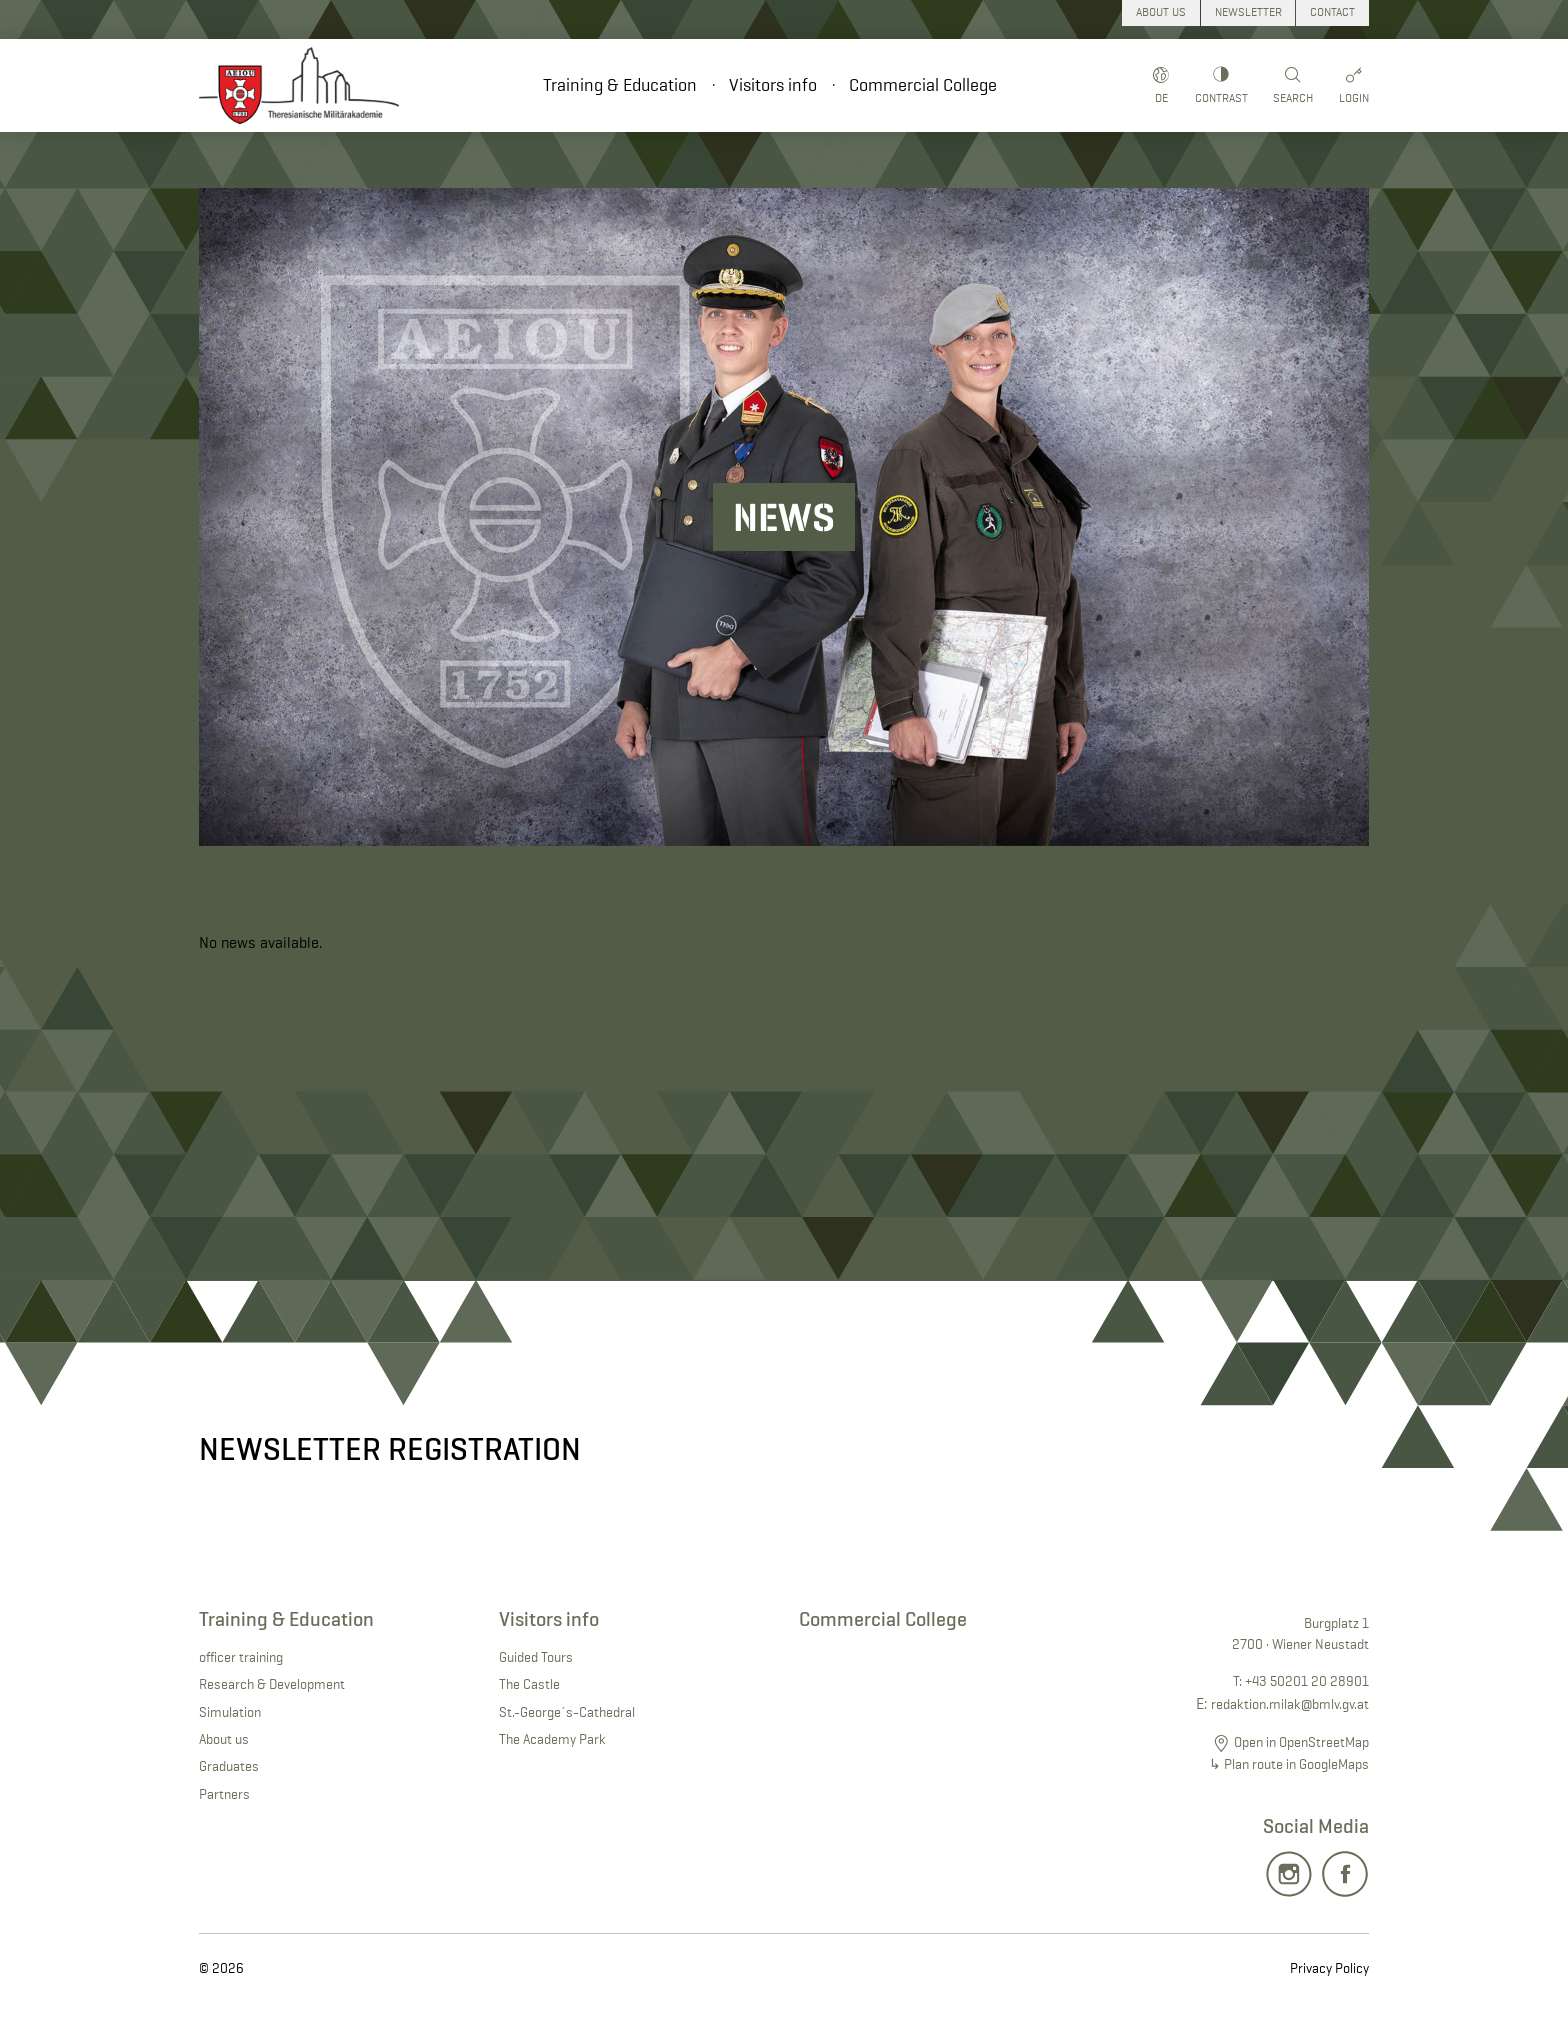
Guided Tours (536, 1657)
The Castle (529, 1684)
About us (224, 1739)
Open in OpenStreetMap (1301, 1742)
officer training (241, 1657)
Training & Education (620, 85)
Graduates (229, 1766)
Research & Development (272, 1684)
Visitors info (773, 85)
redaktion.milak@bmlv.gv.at (1290, 1704)
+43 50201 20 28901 (1307, 1681)
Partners (224, 1794)
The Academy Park (552, 1739)
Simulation (230, 1712)
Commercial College (923, 85)
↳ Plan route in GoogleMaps (1289, 1764)
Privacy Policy (1329, 1968)
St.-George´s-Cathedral (567, 1712)
